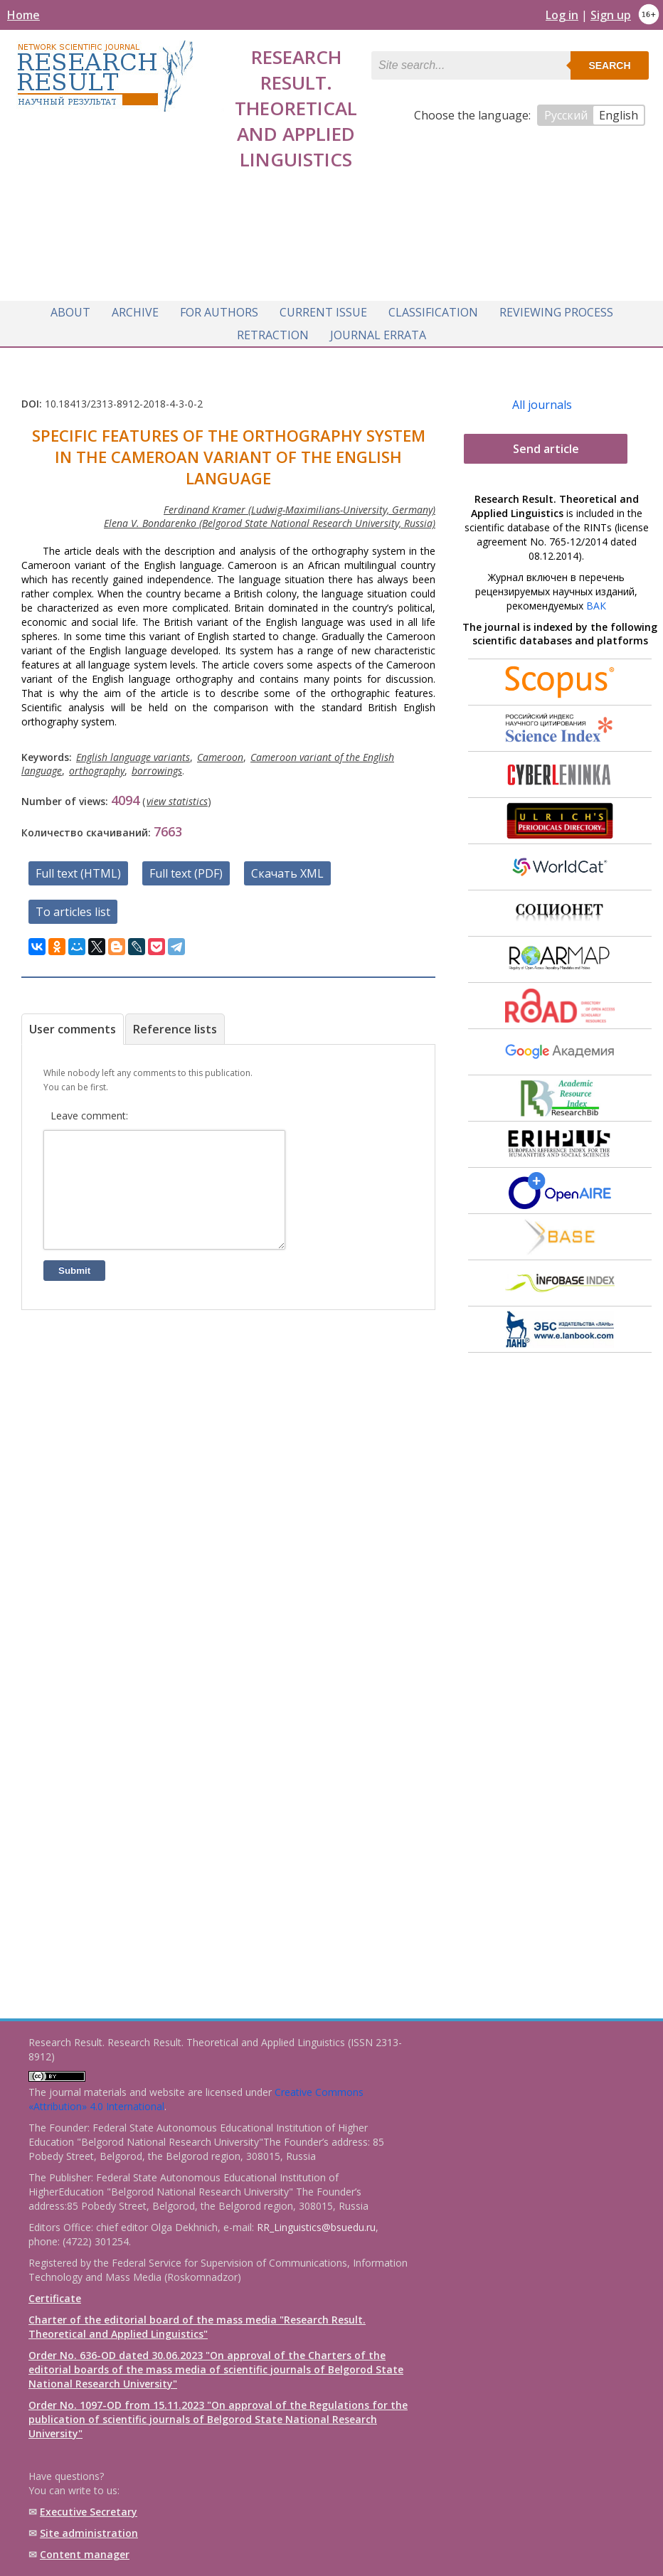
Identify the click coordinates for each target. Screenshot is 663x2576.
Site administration (89, 2533)
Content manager (84, 2554)
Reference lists (175, 1023)
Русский (566, 115)
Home (23, 15)
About (70, 308)
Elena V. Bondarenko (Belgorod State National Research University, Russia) (269, 517)
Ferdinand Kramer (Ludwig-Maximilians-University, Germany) (299, 504)
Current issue (323, 308)
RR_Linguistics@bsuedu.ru (316, 2227)
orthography (96, 765)
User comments (72, 1023)
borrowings (157, 765)
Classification (433, 308)
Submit (74, 1286)
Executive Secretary (88, 2511)
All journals (542, 399)
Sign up (610, 15)
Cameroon (220, 751)
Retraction (273, 331)
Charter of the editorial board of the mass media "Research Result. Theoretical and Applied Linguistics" (197, 2327)
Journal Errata (378, 331)
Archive (135, 308)
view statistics (177, 795)
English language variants (133, 751)
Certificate (54, 2298)
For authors (219, 308)
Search (609, 65)
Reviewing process (556, 308)
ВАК (596, 600)
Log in (562, 15)
